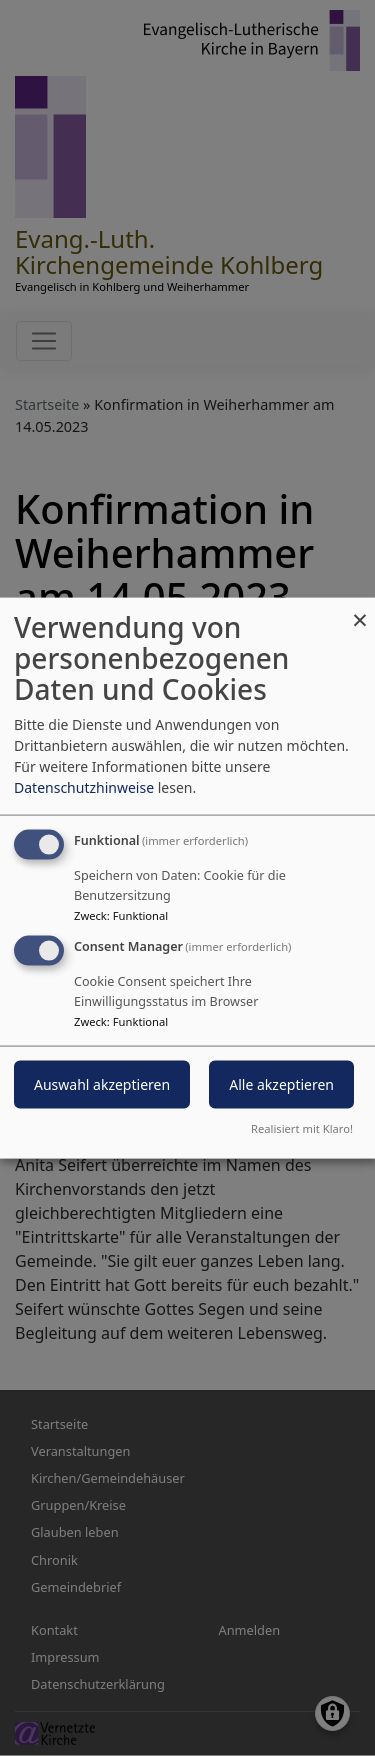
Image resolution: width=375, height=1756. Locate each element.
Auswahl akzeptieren (102, 1084)
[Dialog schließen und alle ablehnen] (360, 610)
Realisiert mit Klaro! (302, 1127)
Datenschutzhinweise (84, 787)
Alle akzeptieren (281, 1084)
